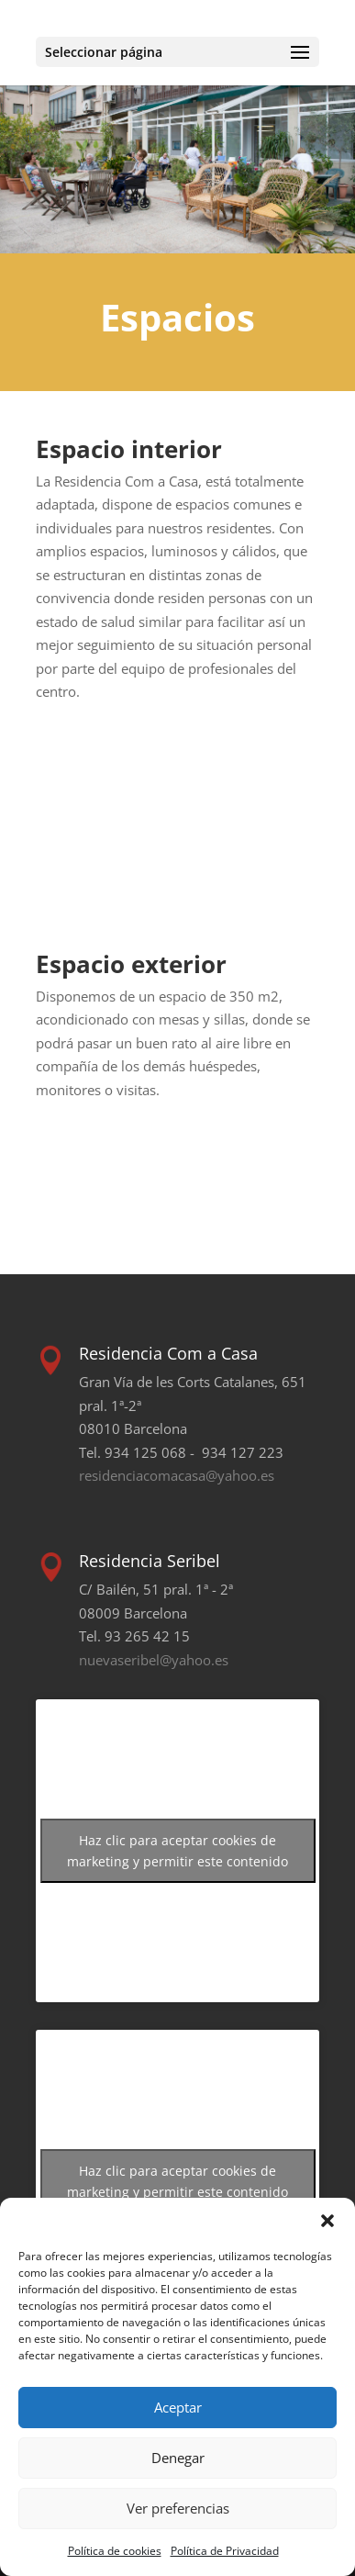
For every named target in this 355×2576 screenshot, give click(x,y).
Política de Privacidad (225, 2551)
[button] (327, 2221)
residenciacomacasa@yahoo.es (176, 1475)
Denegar (178, 2457)
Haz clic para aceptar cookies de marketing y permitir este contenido (177, 1850)
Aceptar (178, 2407)
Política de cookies (114, 2551)
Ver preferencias (178, 2508)
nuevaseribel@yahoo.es (153, 1660)
